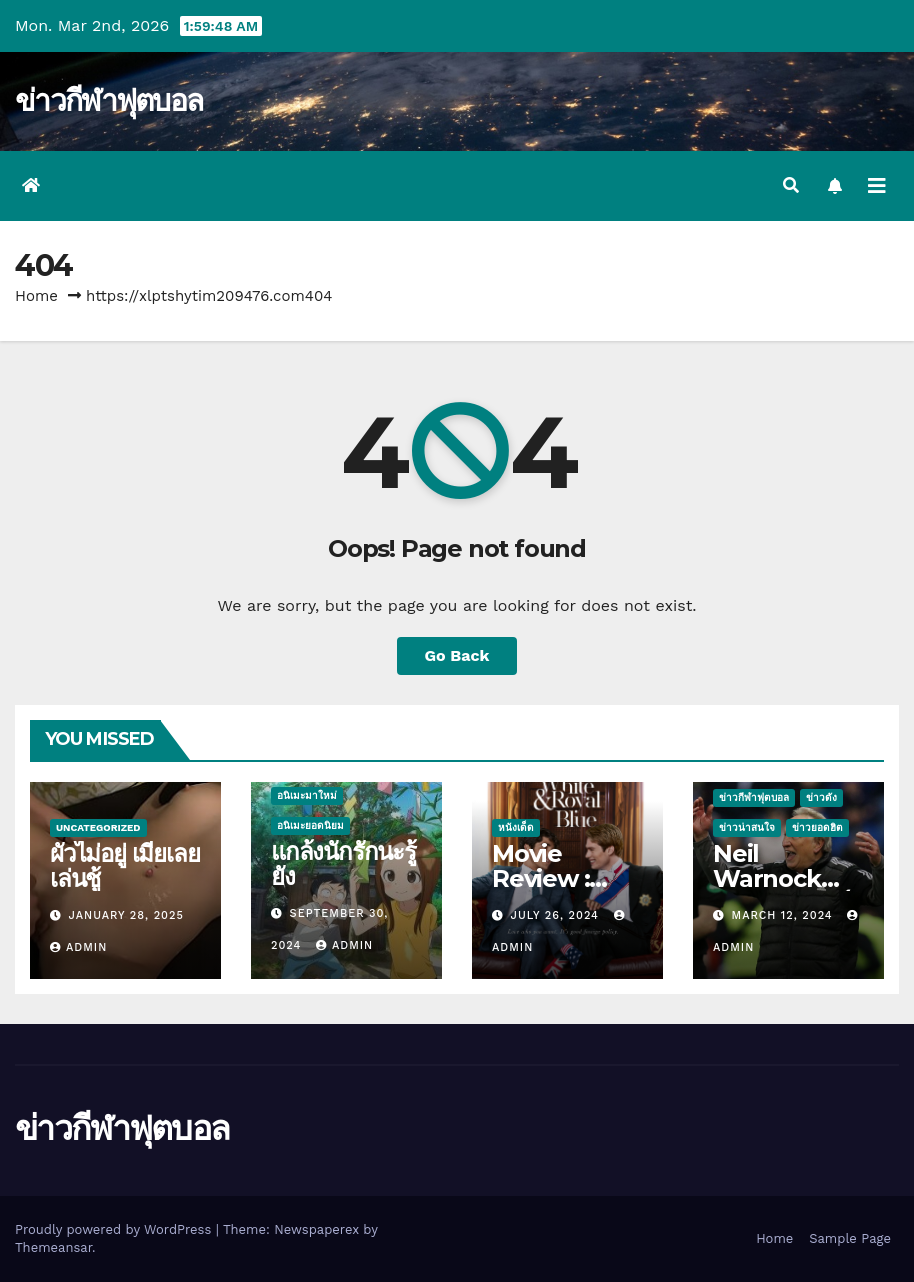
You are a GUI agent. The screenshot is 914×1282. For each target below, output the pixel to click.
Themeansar (53, 1247)
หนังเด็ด (516, 827)
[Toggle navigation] (877, 186)
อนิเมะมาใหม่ (307, 795)
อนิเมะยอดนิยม (310, 825)
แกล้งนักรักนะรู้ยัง (343, 864)
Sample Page (850, 1238)
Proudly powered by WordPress (115, 1229)
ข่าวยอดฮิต (817, 827)
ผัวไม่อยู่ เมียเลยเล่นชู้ (124, 866)
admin (78, 947)
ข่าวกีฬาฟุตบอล (108, 100)
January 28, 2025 (126, 915)
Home (36, 296)
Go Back (457, 655)
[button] (791, 185)
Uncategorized (98, 827)
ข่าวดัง (821, 797)
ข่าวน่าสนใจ (747, 827)
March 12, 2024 (785, 915)
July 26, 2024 (557, 915)
